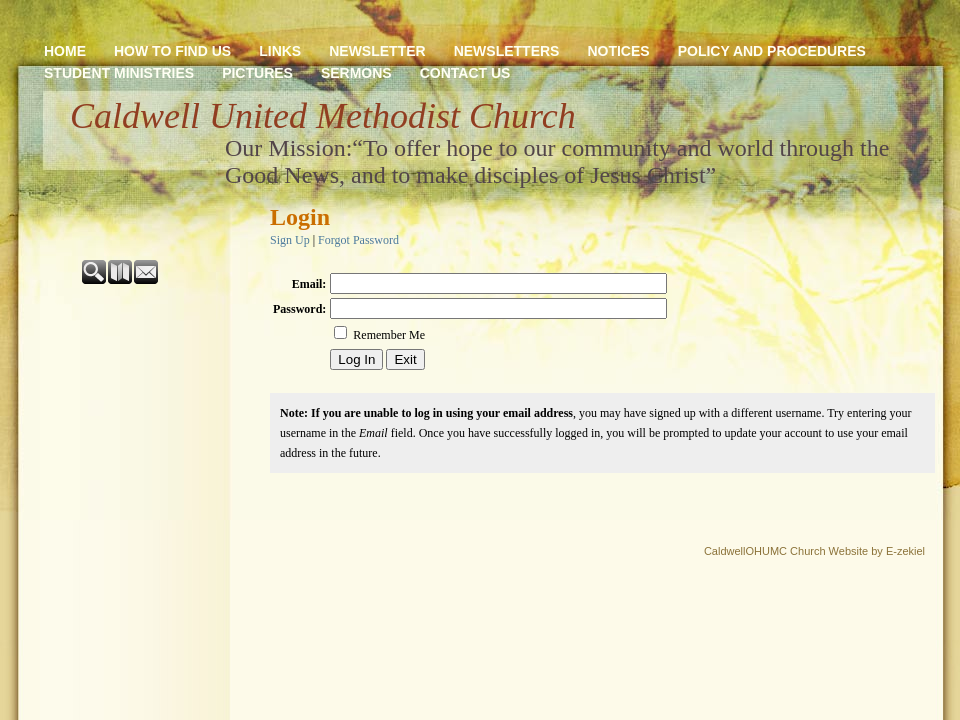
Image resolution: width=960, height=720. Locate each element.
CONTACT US (465, 73)
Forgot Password (358, 240)
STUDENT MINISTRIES (119, 73)
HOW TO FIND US (172, 51)
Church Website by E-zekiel (857, 551)
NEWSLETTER (377, 51)
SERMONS (356, 73)
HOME (65, 51)
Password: (299, 309)
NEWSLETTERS (507, 51)
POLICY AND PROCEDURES (772, 51)
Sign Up (290, 240)
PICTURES (257, 73)
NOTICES (618, 51)
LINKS (280, 51)
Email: (309, 284)
